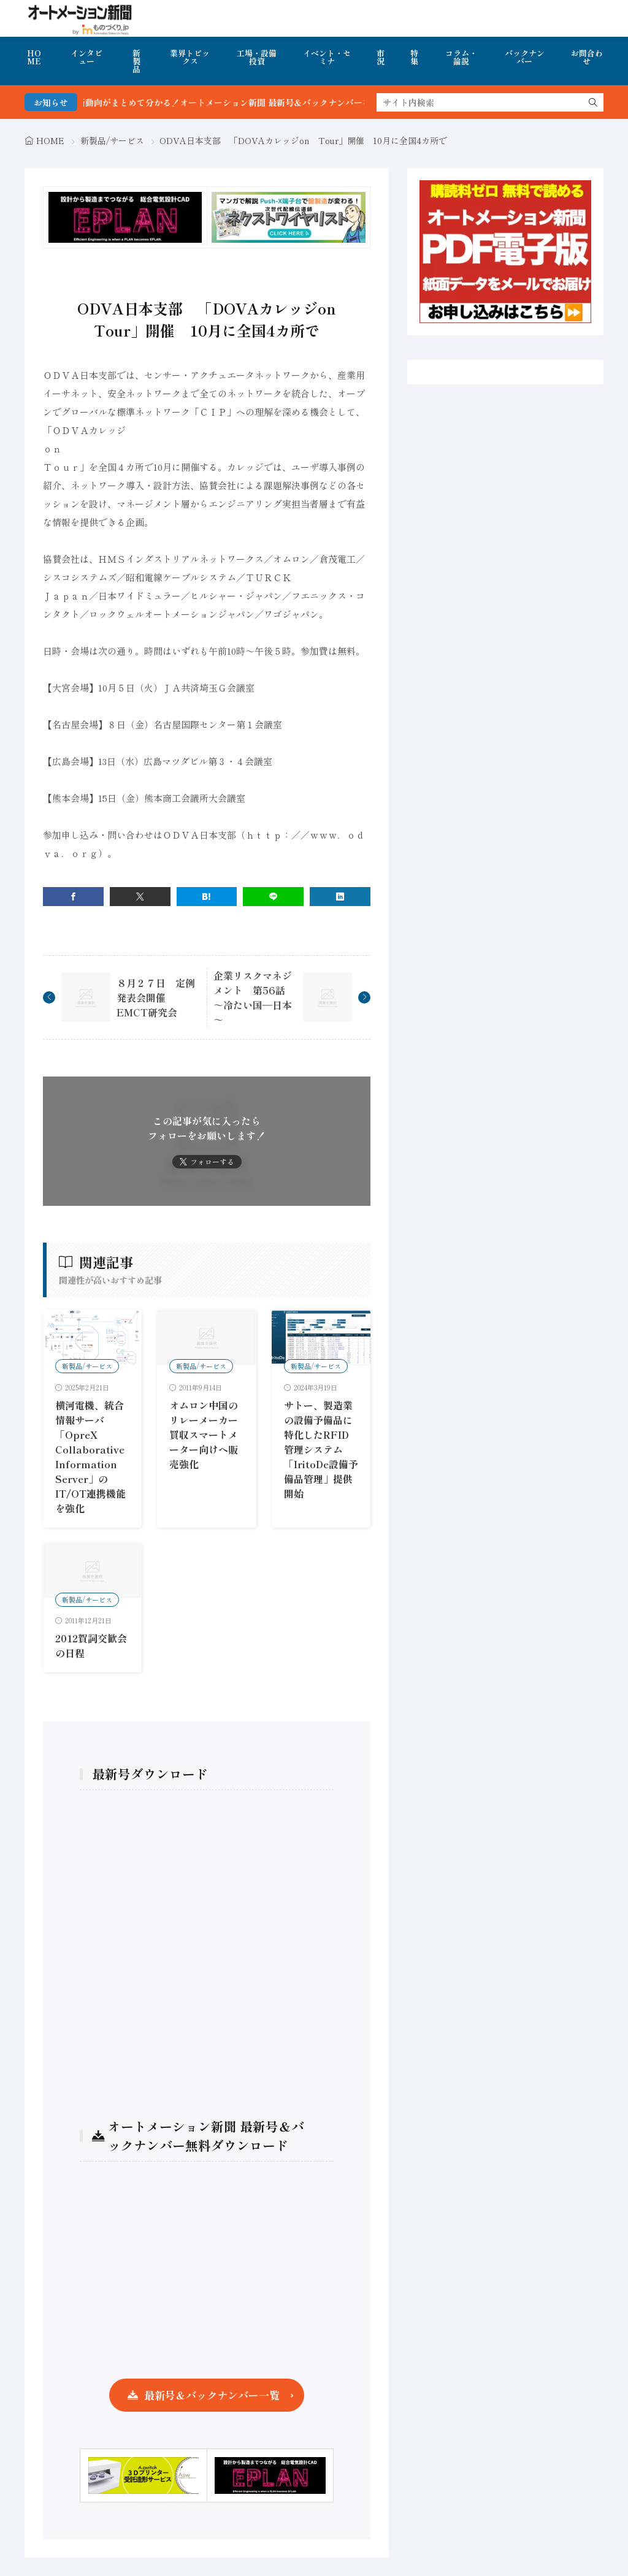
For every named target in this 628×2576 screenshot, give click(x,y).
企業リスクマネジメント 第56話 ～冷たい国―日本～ (254, 997)
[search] (593, 102)
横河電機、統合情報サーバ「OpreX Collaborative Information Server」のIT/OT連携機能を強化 (90, 1456)
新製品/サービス (112, 140)
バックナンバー (525, 57)
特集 (414, 57)
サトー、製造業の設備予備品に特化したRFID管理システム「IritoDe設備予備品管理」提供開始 (321, 1449)
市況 (381, 57)
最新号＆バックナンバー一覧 (212, 2395)
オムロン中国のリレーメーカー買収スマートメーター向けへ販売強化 (203, 1434)
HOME (34, 57)
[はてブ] (207, 896)
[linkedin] (340, 896)
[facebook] (73, 896)
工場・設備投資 (257, 57)
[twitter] (140, 896)
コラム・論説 (461, 57)
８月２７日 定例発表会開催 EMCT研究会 (156, 997)
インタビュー (86, 57)
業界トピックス (190, 57)
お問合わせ (587, 57)
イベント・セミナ (327, 57)
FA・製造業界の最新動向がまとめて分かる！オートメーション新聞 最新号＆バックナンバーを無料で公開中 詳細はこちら (272, 102)
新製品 (136, 61)
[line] (273, 896)
